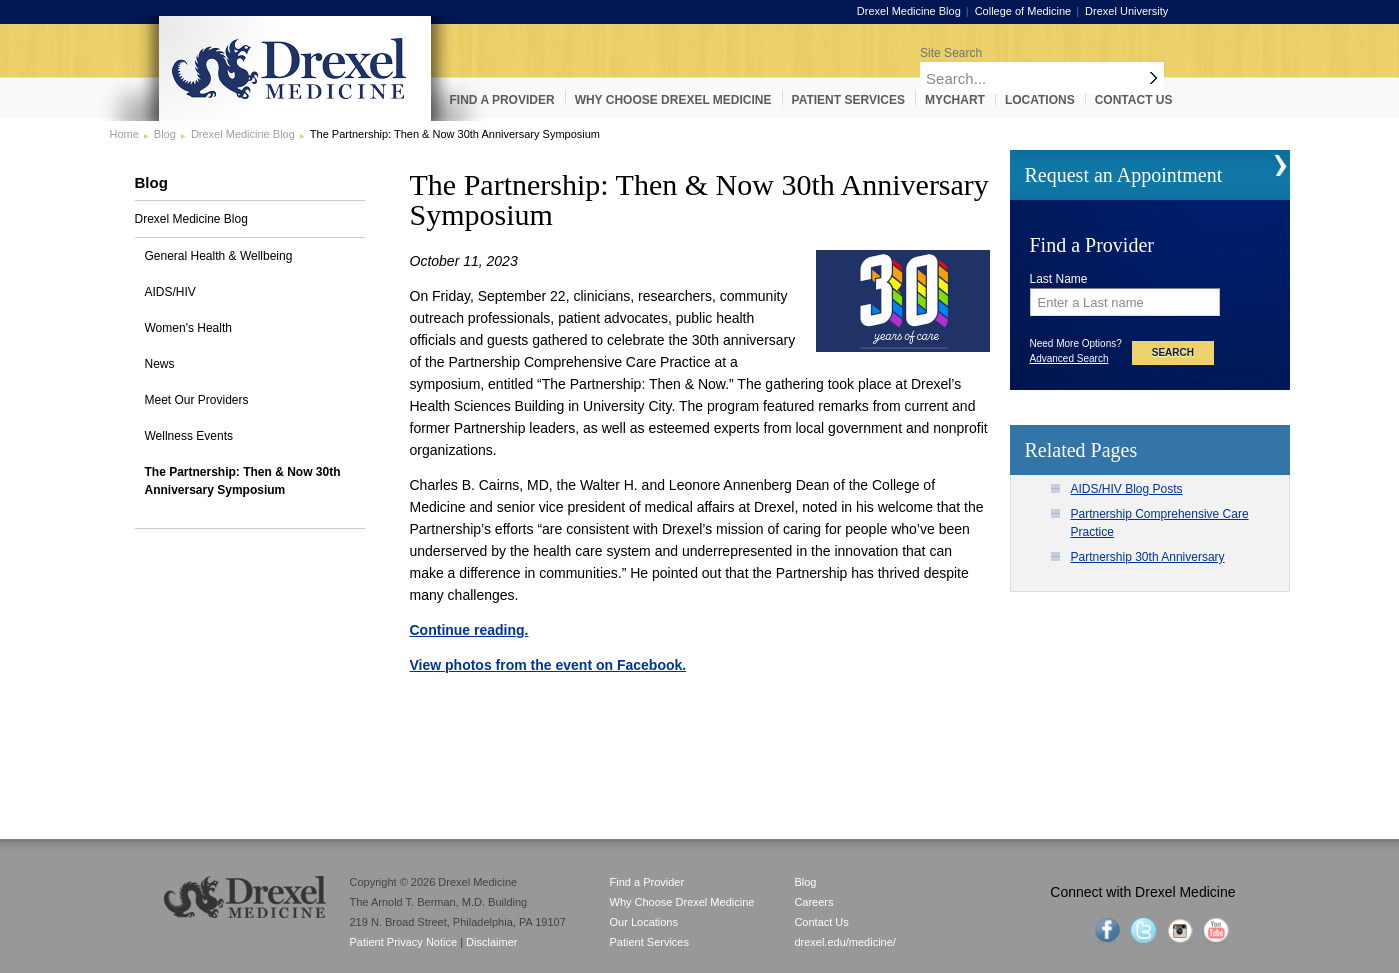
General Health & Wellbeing (219, 256)
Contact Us (821, 922)
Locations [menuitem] (1040, 100)
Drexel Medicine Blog (928, 11)
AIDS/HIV (170, 292)
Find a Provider (647, 882)
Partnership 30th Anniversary (1148, 557)
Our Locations (644, 922)
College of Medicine (1042, 11)
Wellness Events (189, 436)
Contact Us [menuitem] (1134, 100)
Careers (813, 902)
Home (124, 134)
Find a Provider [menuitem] (502, 100)
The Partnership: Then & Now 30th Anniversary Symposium (243, 481)
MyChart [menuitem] (955, 100)
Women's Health (188, 328)
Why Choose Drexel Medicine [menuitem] (673, 100)
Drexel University (1145, 11)
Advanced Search (1069, 358)
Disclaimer (491, 942)
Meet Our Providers (197, 400)
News (160, 364)
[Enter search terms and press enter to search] (1097, 52)
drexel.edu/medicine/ (845, 942)
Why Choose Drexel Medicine (682, 902)
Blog (165, 134)
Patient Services (649, 942)
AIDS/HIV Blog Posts (1127, 489)
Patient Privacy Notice (404, 942)
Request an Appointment (1124, 175)
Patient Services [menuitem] (848, 100)
